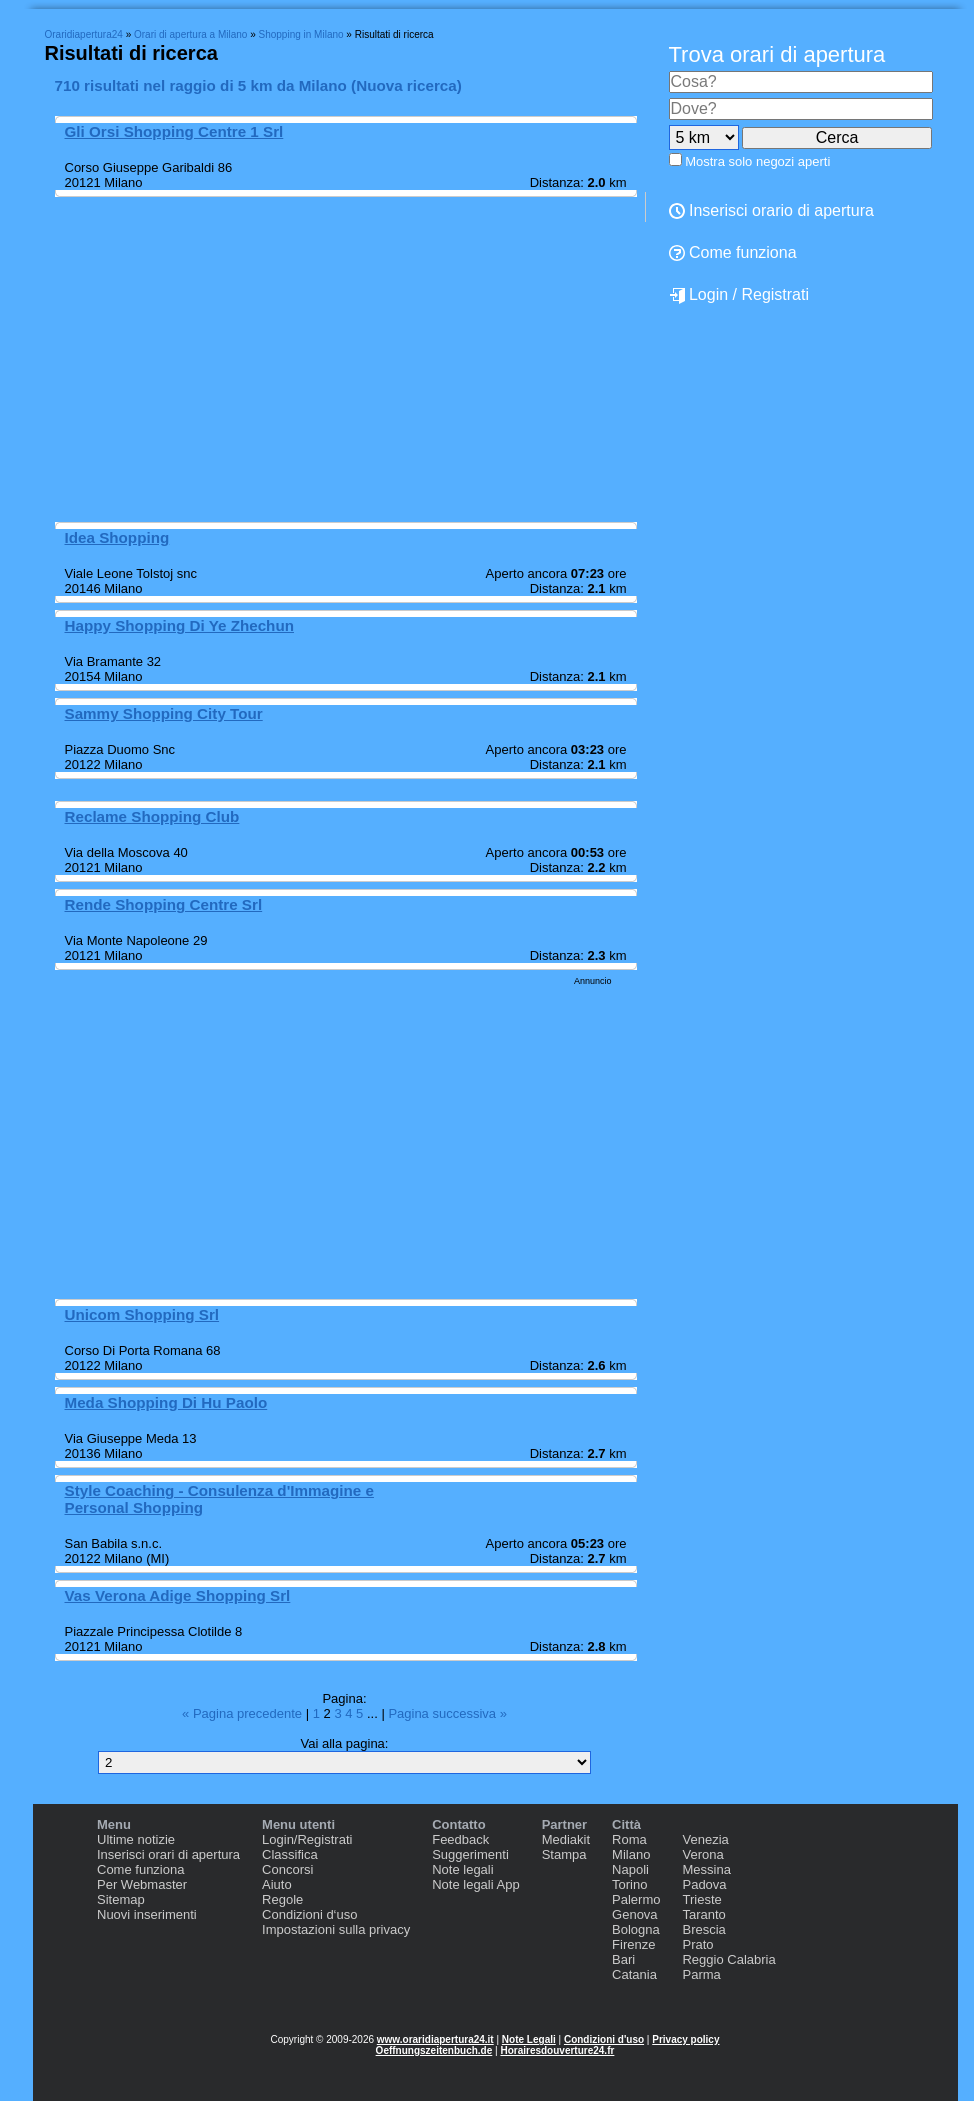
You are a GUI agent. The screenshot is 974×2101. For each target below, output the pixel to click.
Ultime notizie (136, 1839)
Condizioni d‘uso (309, 1914)
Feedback (460, 1839)
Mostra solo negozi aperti (757, 161)
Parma (701, 1974)
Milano (631, 1854)
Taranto (703, 1914)
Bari (623, 1959)
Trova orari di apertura (777, 54)
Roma (629, 1839)
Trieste (701, 1899)
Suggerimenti (470, 1854)
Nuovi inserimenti (147, 1914)
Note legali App (475, 1884)
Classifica (290, 1854)
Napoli (630, 1869)
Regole (282, 1899)
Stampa (564, 1854)
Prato (697, 1944)
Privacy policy (685, 2039)
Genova (635, 1914)
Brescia (703, 1929)
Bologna (636, 1929)
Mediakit (566, 1839)
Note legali (462, 1869)
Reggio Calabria (728, 1959)
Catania (634, 1974)
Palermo (636, 1899)
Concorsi (287, 1869)
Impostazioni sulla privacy (336, 1929)
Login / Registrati (739, 295)
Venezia (705, 1839)
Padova (704, 1884)
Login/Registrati (307, 1839)
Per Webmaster (142, 1884)
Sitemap (121, 1899)
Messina (706, 1869)
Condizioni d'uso (604, 2039)
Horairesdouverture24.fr (557, 2050)
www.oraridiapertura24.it (435, 2039)
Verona (702, 1854)
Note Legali (529, 2039)
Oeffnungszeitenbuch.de (434, 2050)
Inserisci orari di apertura (168, 1854)
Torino (629, 1884)
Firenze (633, 1944)
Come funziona (140, 1869)
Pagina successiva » (447, 1713)
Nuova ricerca (406, 85)
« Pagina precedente (244, 1713)
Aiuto (277, 1884)
